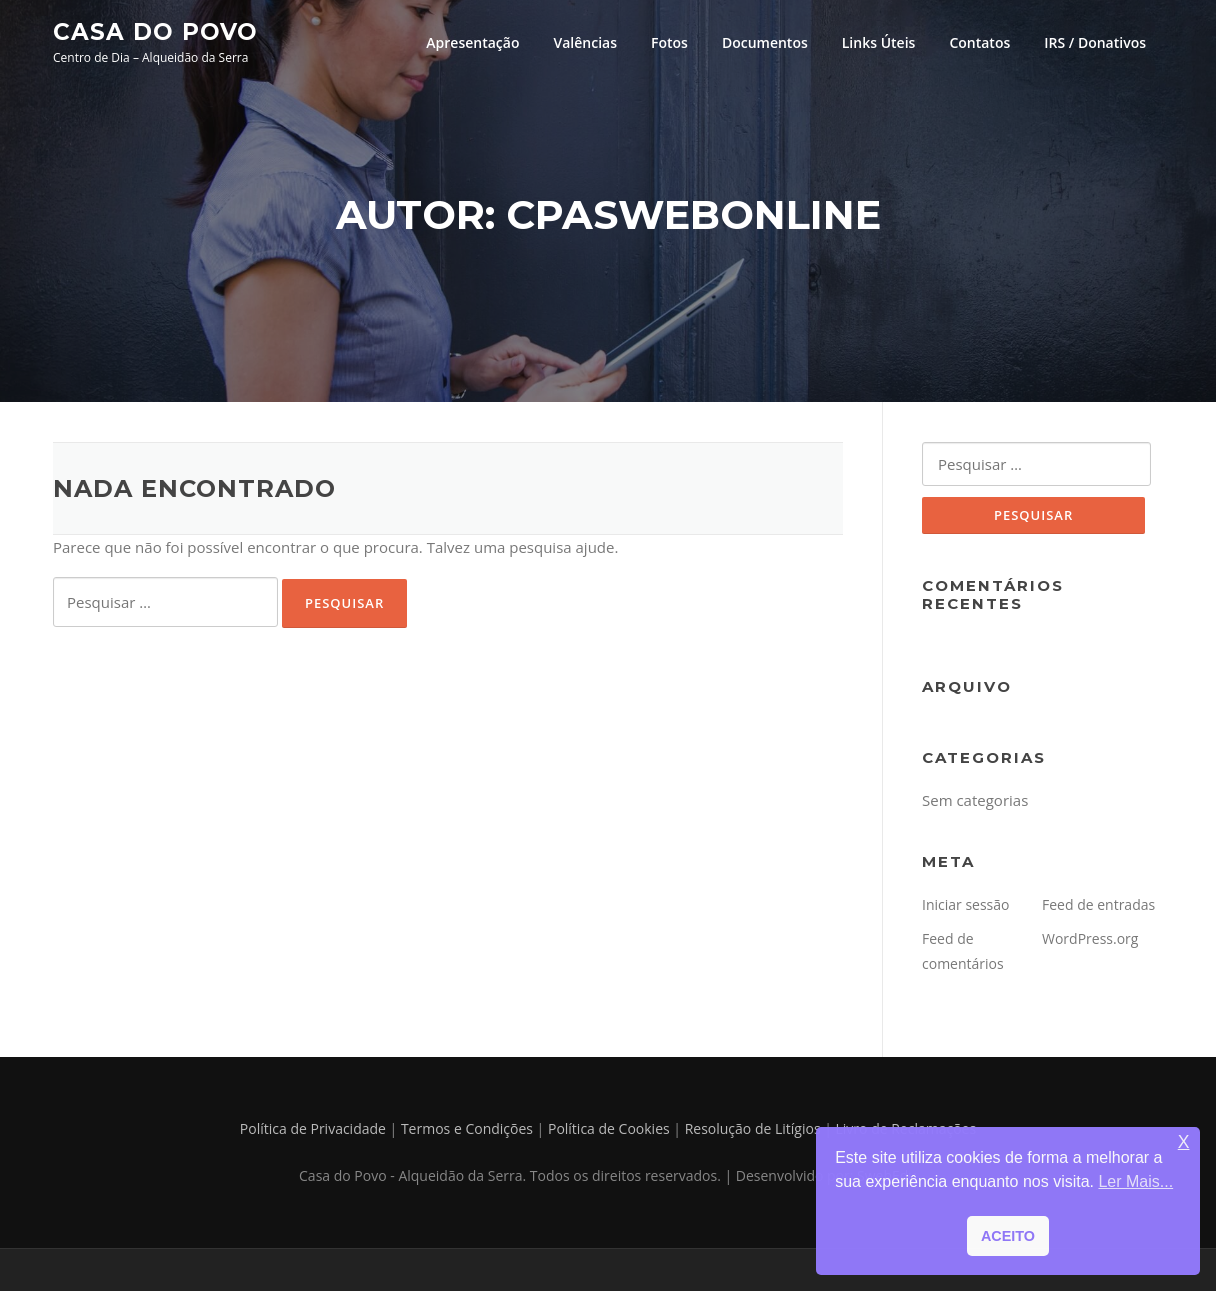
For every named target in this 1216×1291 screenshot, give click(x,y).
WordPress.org (1090, 938)
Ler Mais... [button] (1135, 1181)
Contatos (979, 42)
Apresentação (472, 42)
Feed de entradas (1098, 904)
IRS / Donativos (1095, 42)
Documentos (765, 42)
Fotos (669, 42)
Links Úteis (879, 42)
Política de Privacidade (313, 1128)
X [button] (1184, 1142)
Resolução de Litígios (753, 1128)
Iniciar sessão (966, 904)
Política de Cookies (609, 1128)
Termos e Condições (467, 1128)
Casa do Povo (155, 31)
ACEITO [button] (1008, 1236)
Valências (585, 42)
